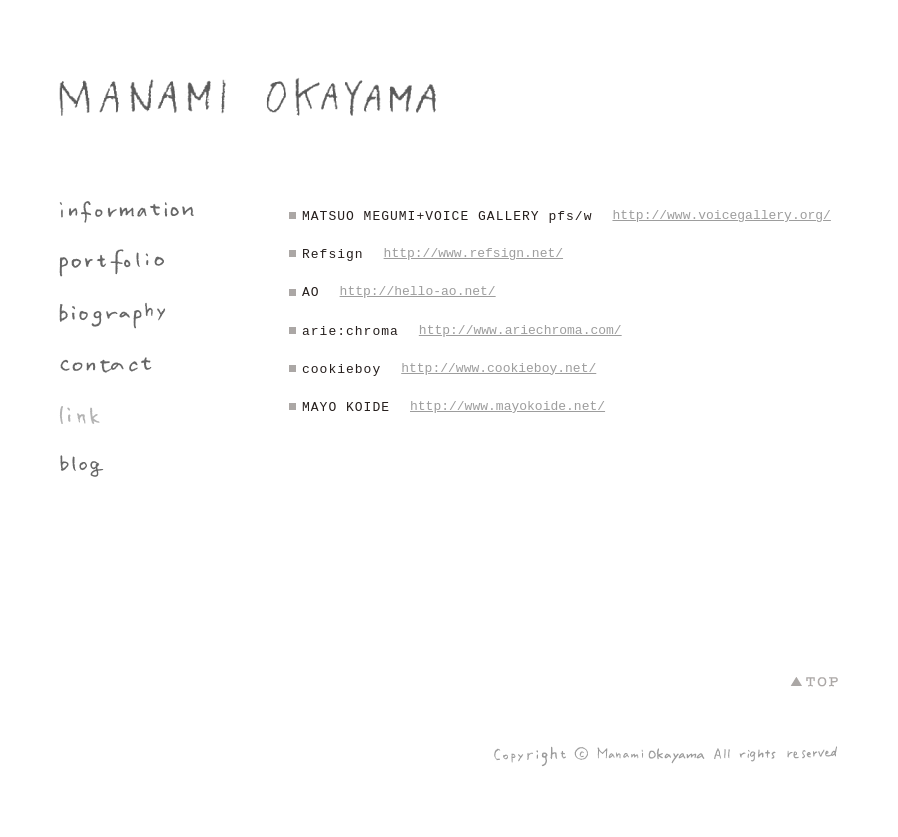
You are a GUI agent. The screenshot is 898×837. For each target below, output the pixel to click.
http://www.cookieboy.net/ (498, 368)
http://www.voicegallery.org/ (721, 215)
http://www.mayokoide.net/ (507, 406)
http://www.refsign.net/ (473, 253)
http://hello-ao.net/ (418, 291)
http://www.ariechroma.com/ (520, 330)
